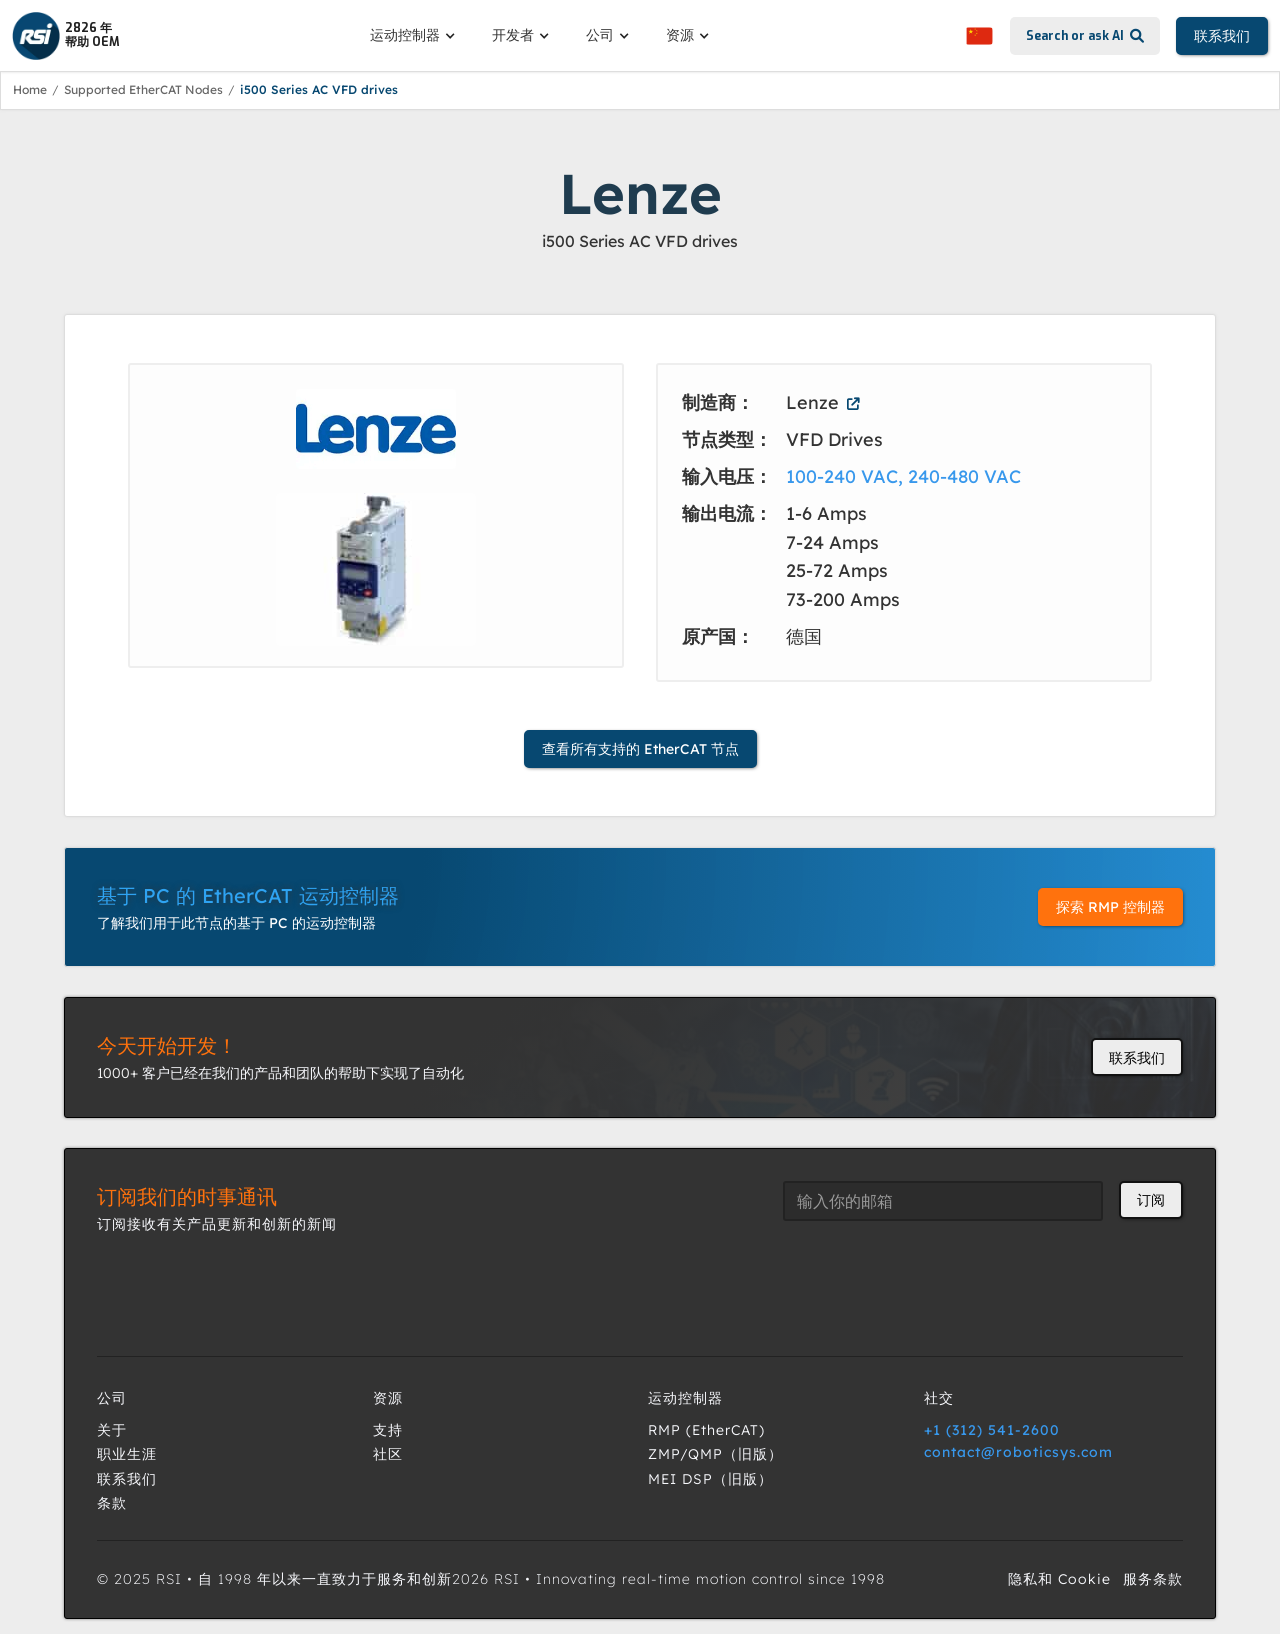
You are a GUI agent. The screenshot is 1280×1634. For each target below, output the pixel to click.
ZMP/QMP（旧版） (715, 1454)
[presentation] (935, 1276)
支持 (388, 1430)
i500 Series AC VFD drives (319, 89)
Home (30, 89)
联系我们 (1222, 36)
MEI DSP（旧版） (710, 1479)
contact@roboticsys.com (1018, 1452)
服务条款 (1153, 1579)
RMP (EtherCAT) (706, 1430)
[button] (415, 35)
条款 (112, 1503)
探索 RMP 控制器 (1110, 907)
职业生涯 (127, 1454)
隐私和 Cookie (1059, 1579)
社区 (388, 1454)
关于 (112, 1430)
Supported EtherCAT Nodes (143, 89)
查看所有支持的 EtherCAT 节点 (640, 749)
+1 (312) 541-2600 (992, 1430)
